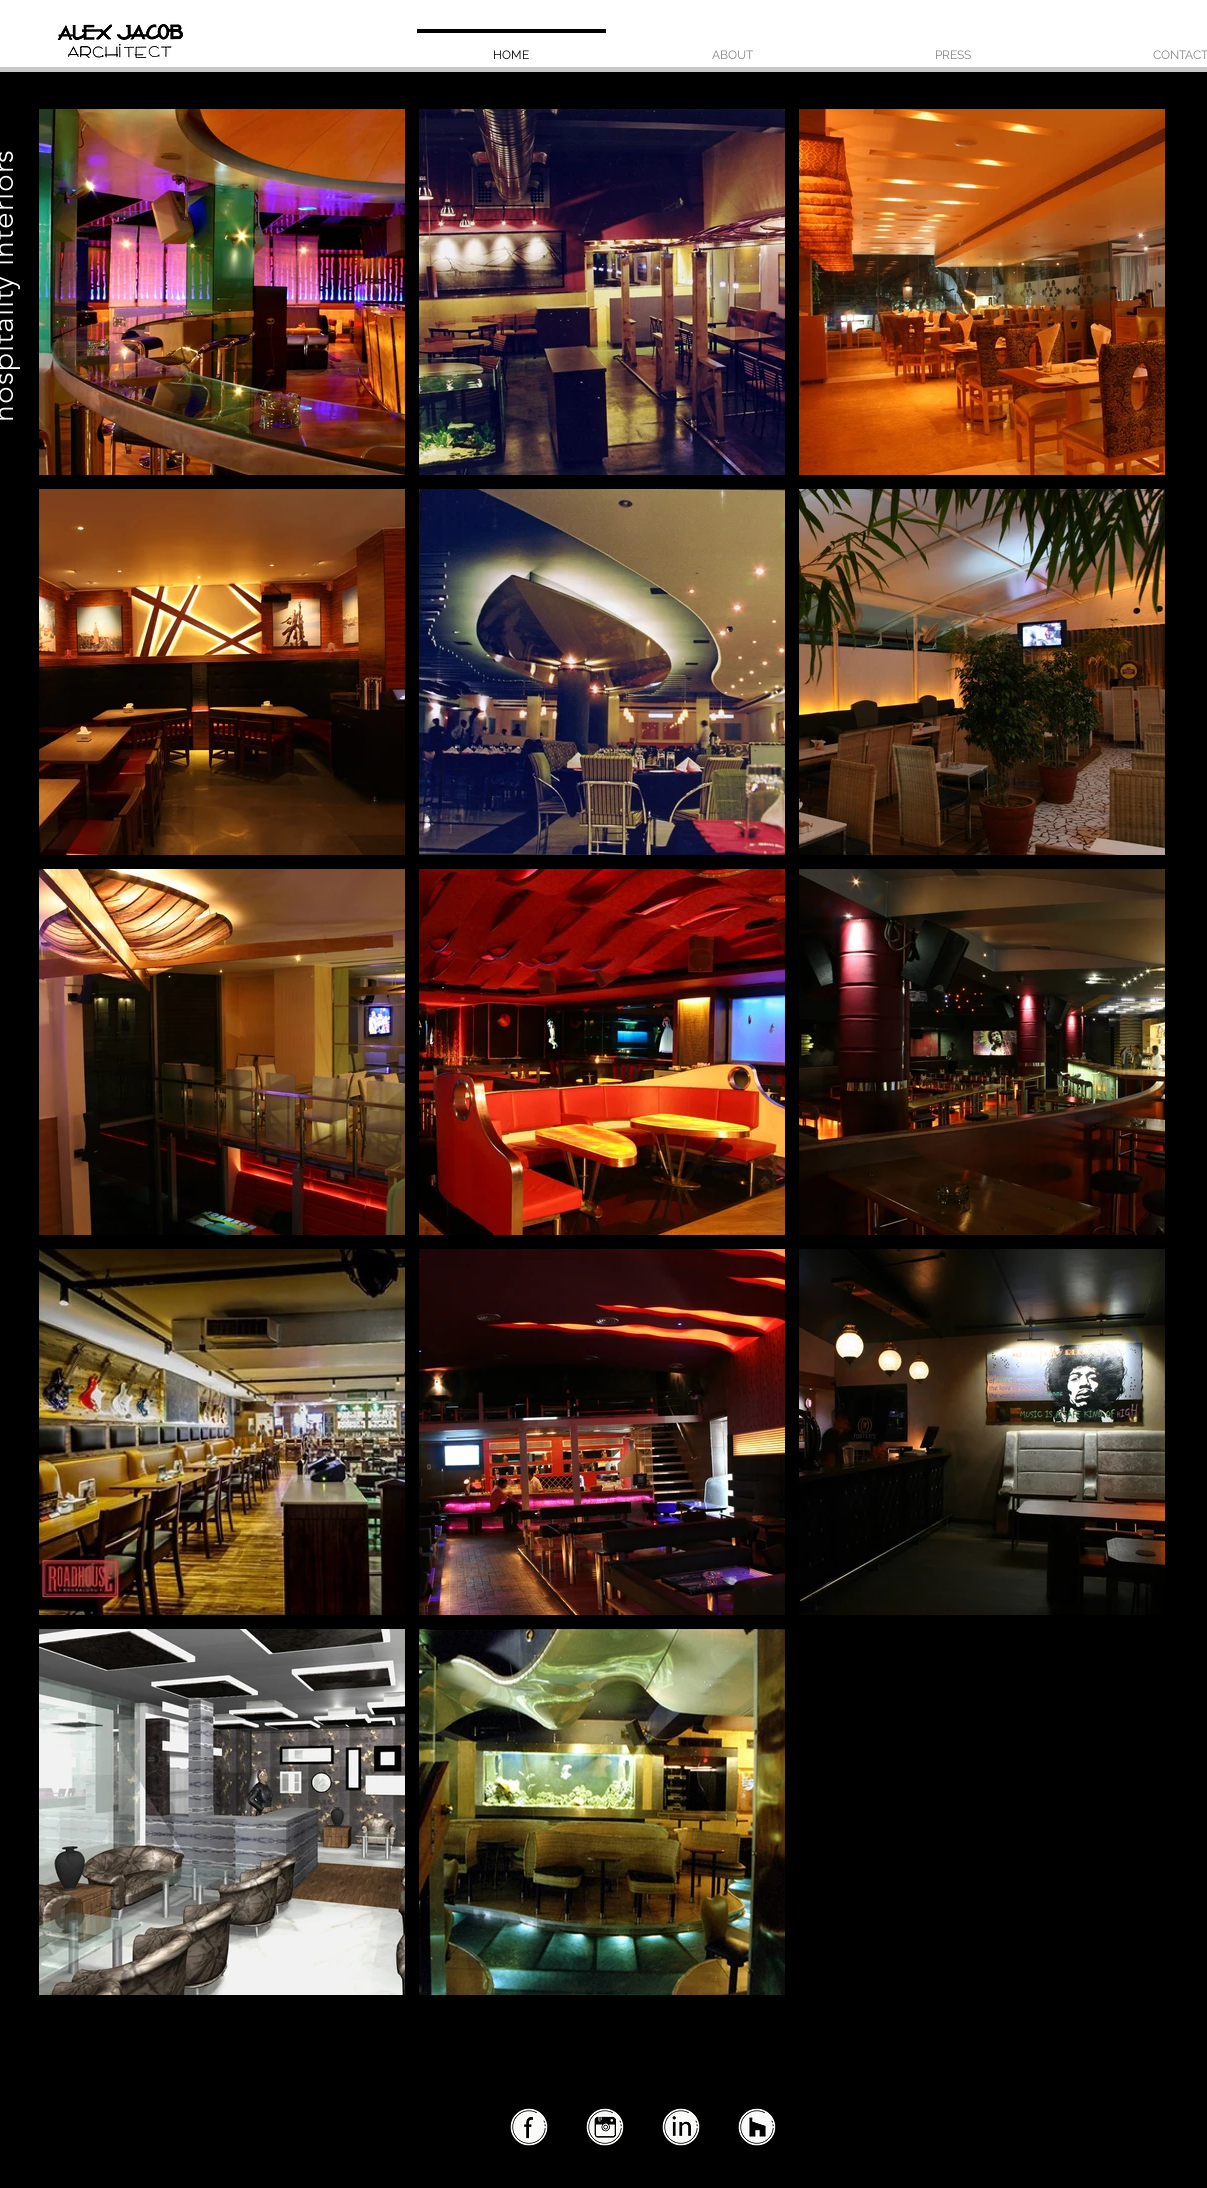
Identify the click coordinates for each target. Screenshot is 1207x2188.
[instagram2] (604, 2128)
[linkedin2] (680, 2128)
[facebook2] (528, 2128)
